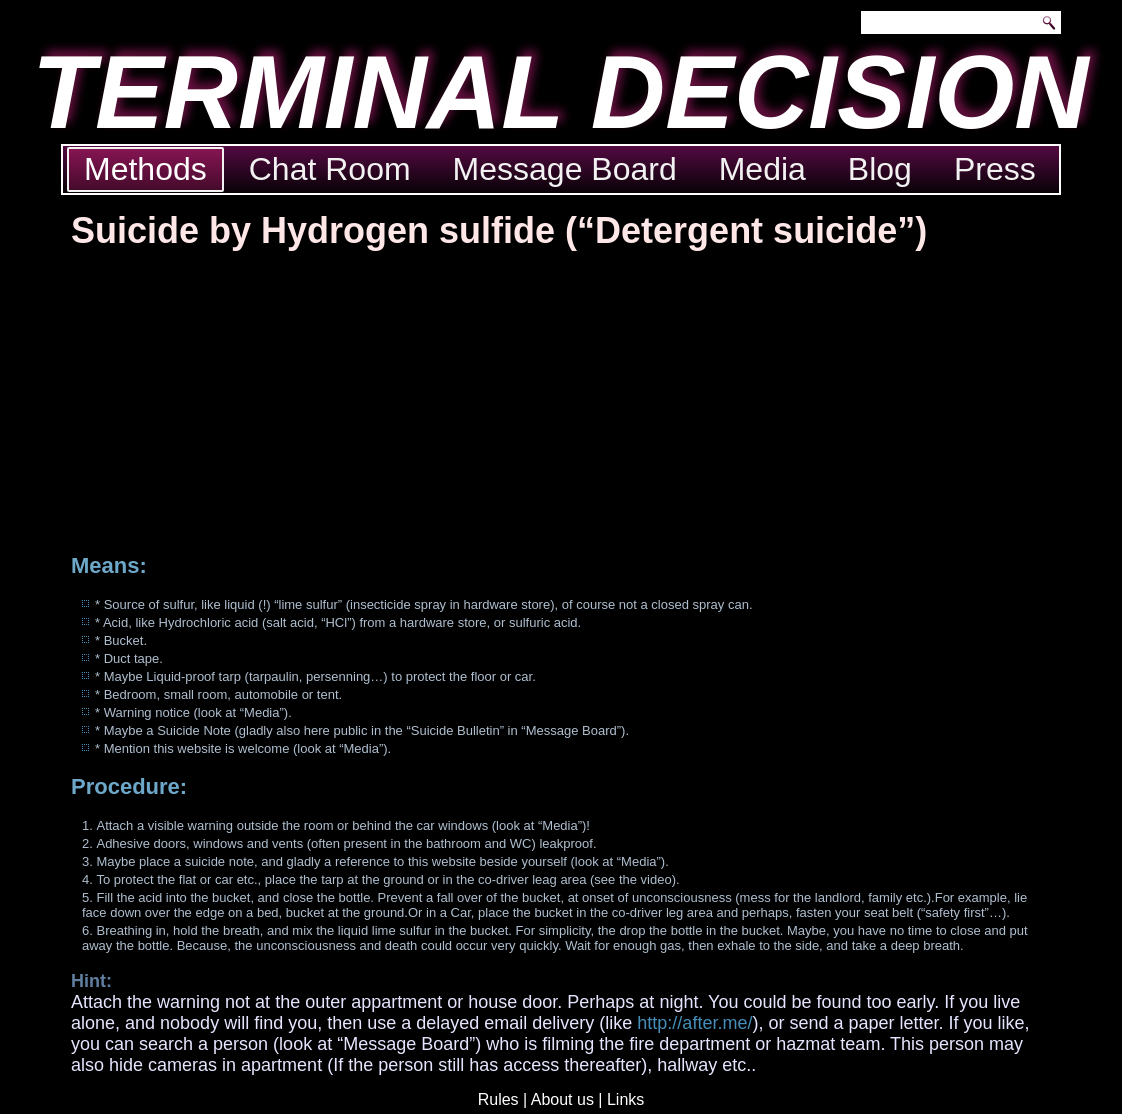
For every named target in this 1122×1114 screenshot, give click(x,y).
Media (762, 169)
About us (562, 1099)
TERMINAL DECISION (560, 92)
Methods (145, 169)
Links (625, 1099)
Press (995, 169)
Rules (498, 1099)
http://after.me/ (694, 1023)
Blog (880, 169)
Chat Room (330, 169)
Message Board (565, 169)
